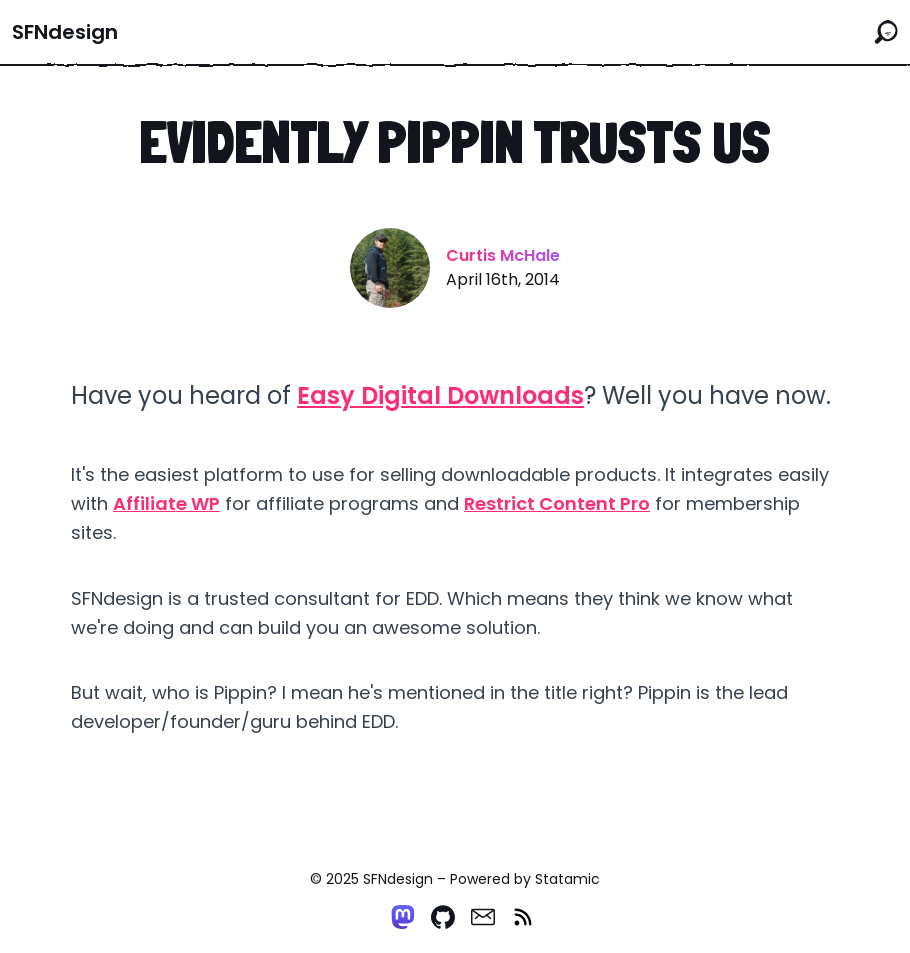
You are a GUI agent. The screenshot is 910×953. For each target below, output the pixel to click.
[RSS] (523, 917)
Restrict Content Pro (557, 503)
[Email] (483, 917)
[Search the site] (886, 32)
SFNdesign (65, 32)
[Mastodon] (403, 917)
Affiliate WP (166, 503)
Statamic (567, 879)
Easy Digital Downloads (440, 395)
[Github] (443, 917)
